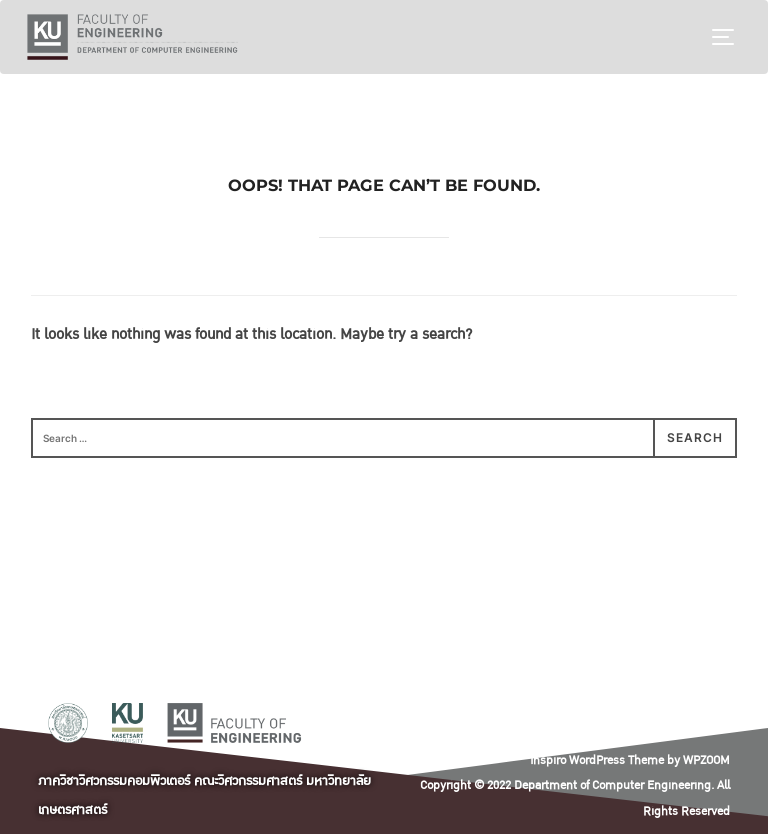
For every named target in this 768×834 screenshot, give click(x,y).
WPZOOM (706, 760)
